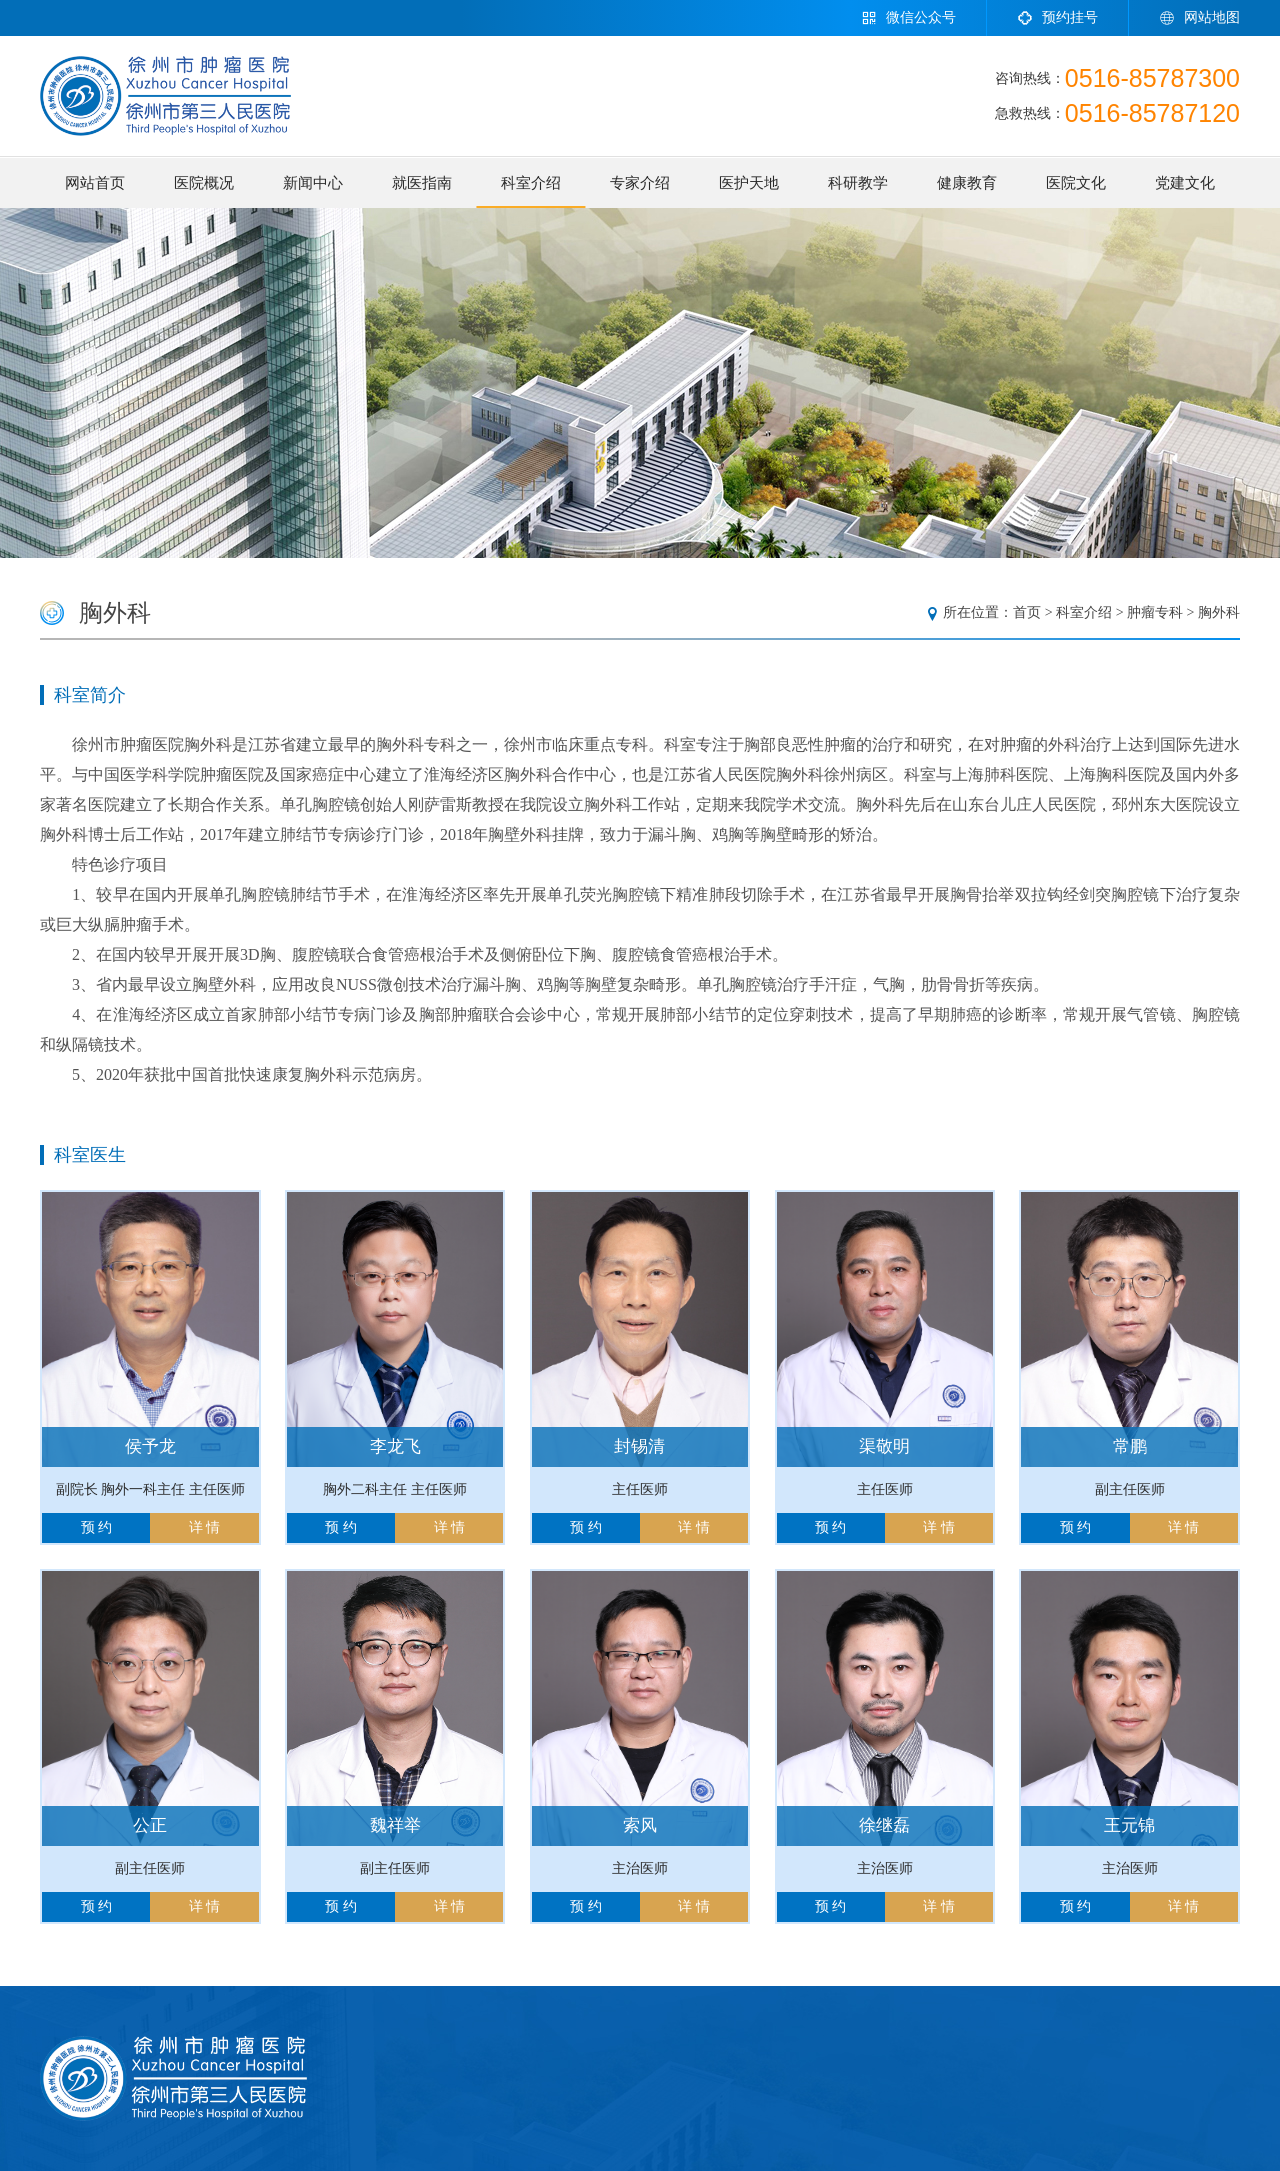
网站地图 (1199, 18)
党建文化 (1185, 183)
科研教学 (858, 183)
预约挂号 (1057, 18)
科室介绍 (531, 183)
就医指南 (422, 183)
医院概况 (204, 183)
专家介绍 (640, 183)
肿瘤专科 (1155, 612)
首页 (1027, 612)
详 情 (205, 1527)
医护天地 (749, 183)
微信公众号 (908, 18)
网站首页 (95, 183)
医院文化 (1076, 183)
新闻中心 (313, 183)
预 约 (97, 1527)
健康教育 (967, 183)
